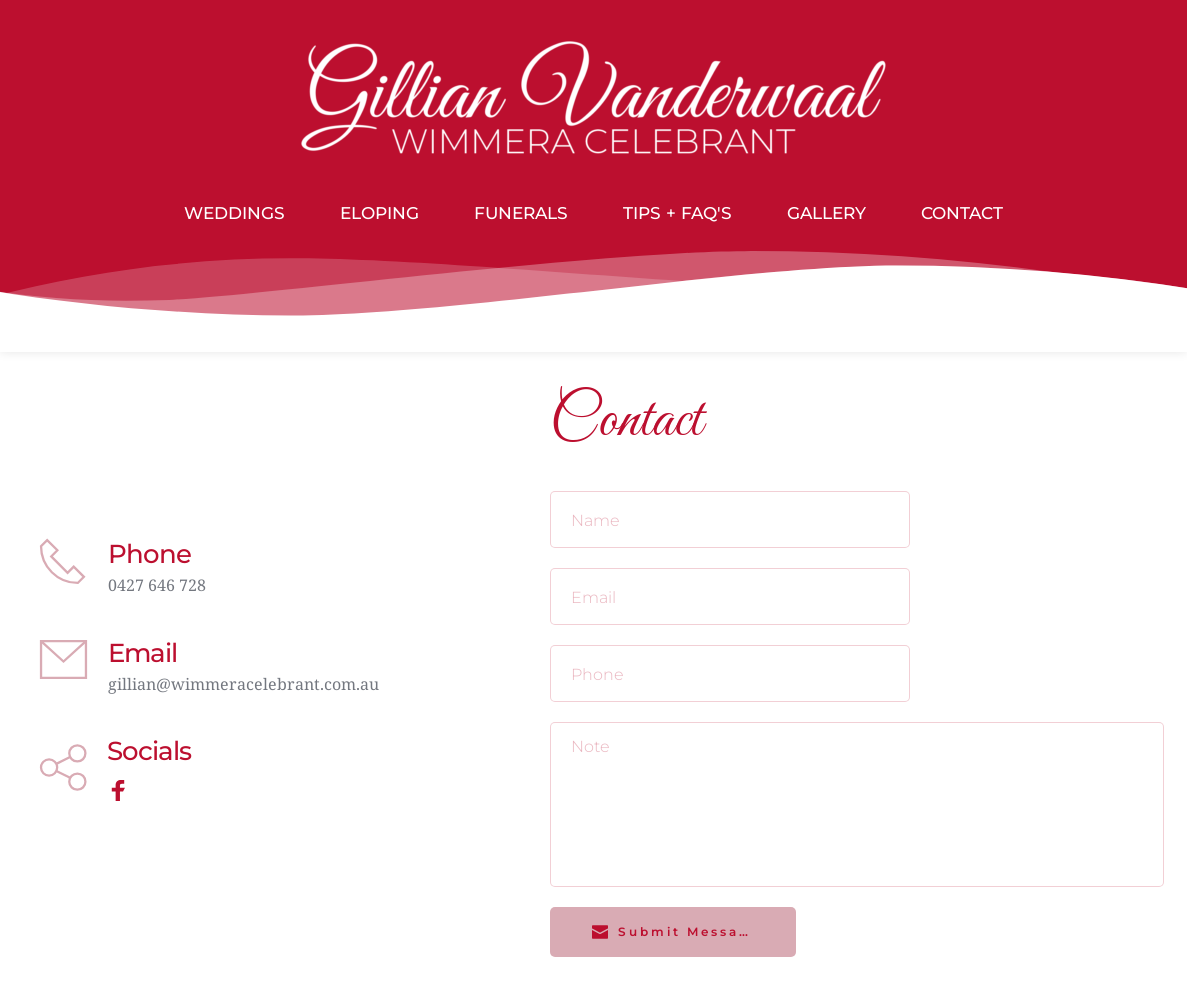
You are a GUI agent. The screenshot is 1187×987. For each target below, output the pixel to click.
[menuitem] (234, 214)
